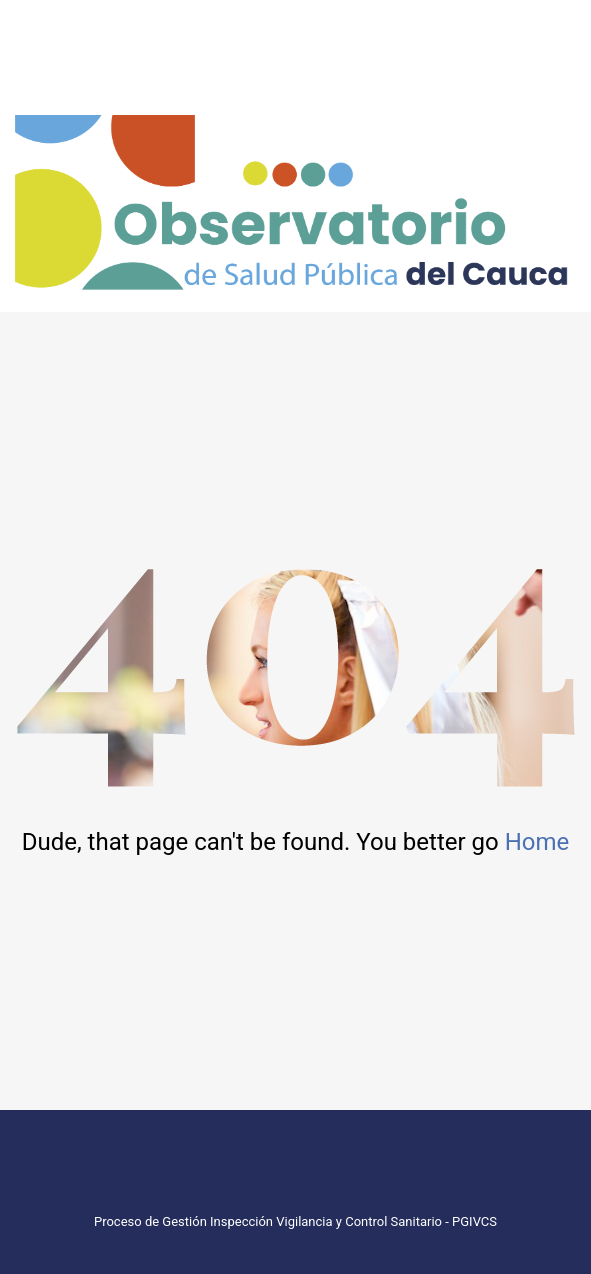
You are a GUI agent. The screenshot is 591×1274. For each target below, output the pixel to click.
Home (537, 842)
